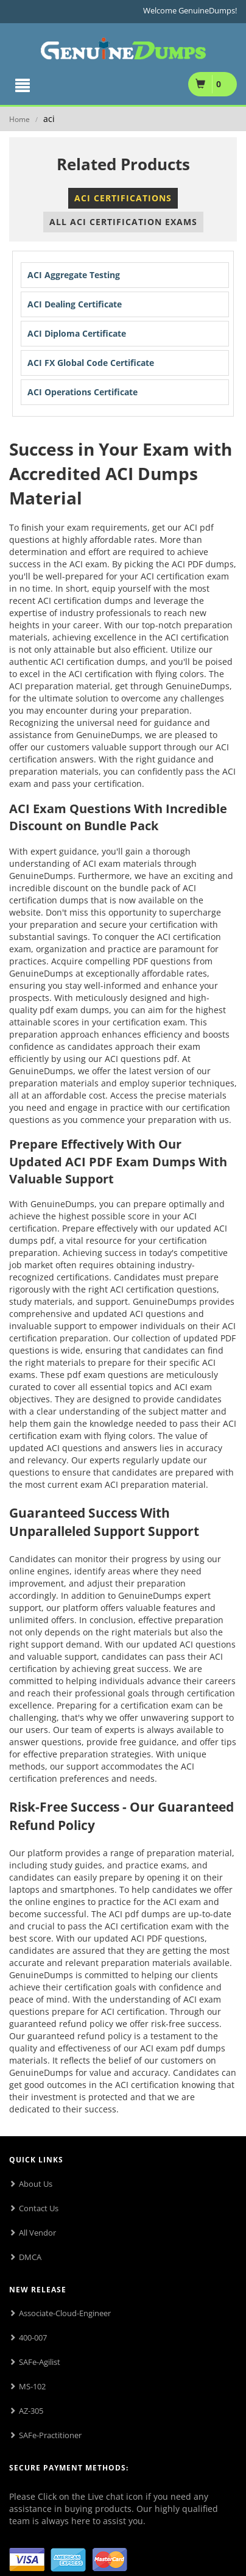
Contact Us (38, 2208)
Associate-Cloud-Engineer (65, 2313)
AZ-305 (31, 2410)
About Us (35, 2183)
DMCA (30, 2256)
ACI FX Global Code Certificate (90, 362)
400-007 (33, 2337)
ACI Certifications (123, 198)
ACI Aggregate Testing (73, 275)
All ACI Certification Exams (123, 222)
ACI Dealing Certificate (74, 304)
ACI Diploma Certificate (76, 333)
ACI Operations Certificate (82, 392)
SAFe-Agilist (39, 2361)
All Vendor (37, 2232)
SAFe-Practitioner (50, 2435)
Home (19, 119)
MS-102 (32, 2386)
